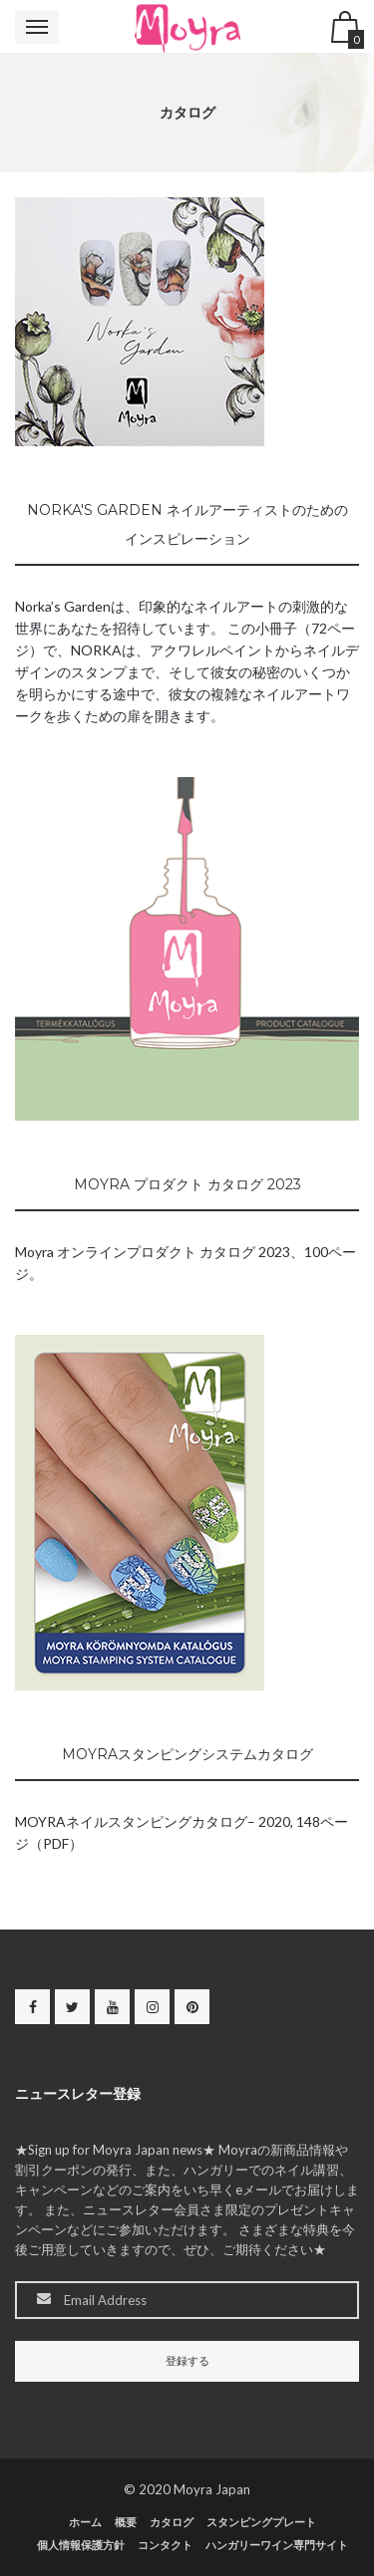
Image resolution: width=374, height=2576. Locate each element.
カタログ (171, 2521)
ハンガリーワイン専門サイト (276, 2544)
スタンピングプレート (261, 2521)
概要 (126, 2521)
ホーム (85, 2521)
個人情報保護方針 (81, 2544)
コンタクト (165, 2544)
